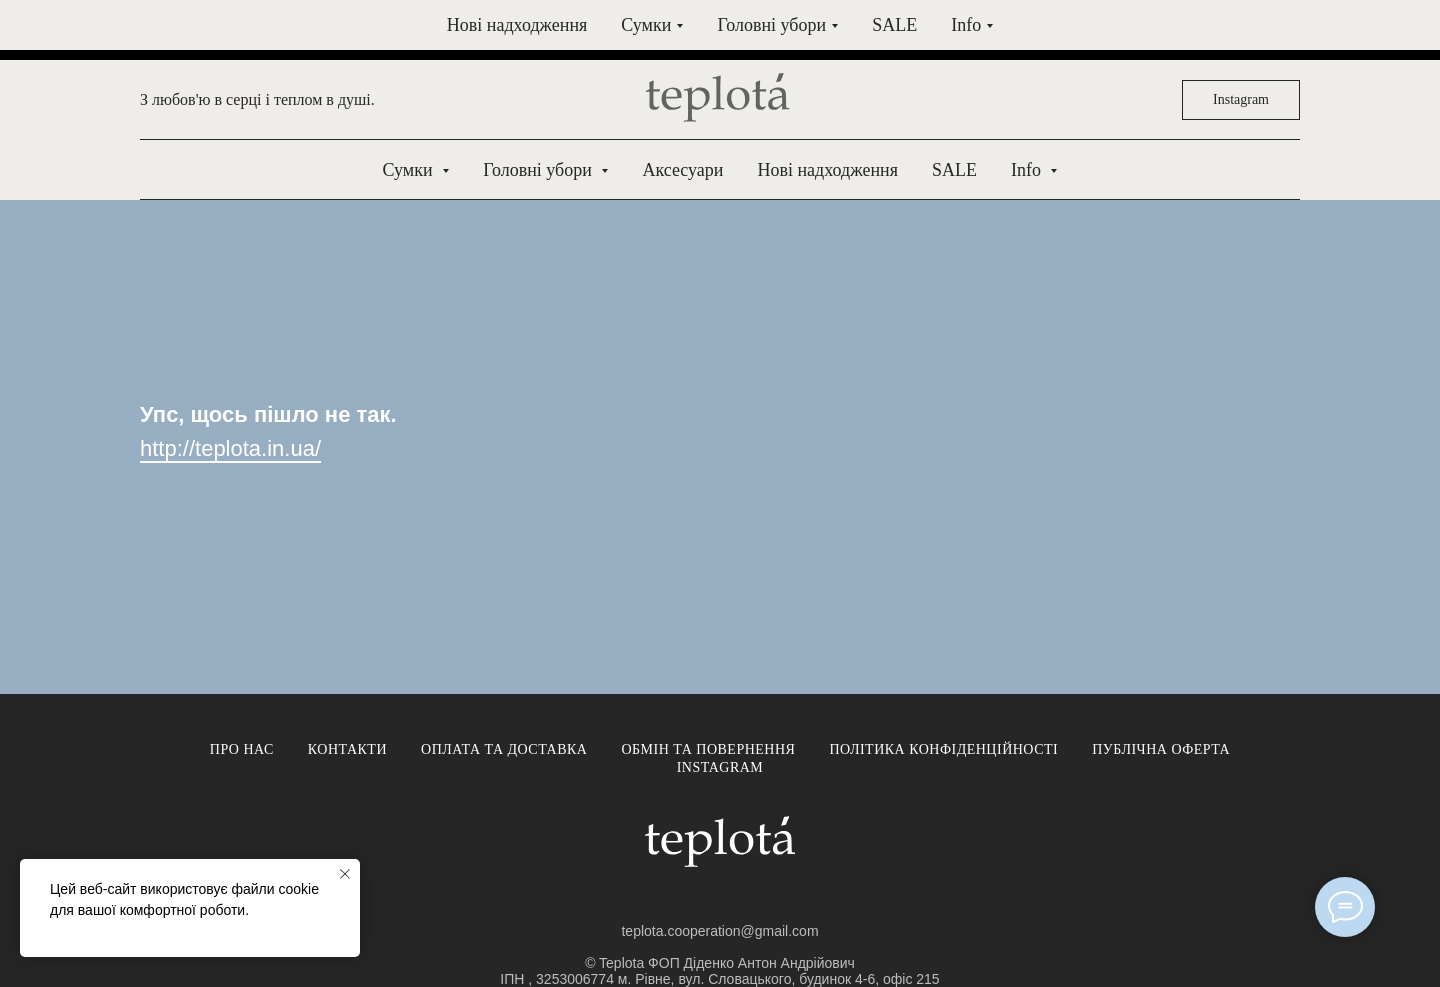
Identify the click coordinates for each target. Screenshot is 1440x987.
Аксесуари (682, 170)
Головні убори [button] (539, 170)
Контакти (347, 749)
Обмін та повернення (708, 749)
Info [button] (1028, 170)
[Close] (1408, 30)
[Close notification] (345, 874)
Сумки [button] (410, 170)
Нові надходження (827, 170)
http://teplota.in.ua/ (230, 448)
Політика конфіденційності (943, 749)
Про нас (242, 749)
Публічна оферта (1161, 749)
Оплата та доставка (504, 749)
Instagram (720, 767)
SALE (954, 170)
